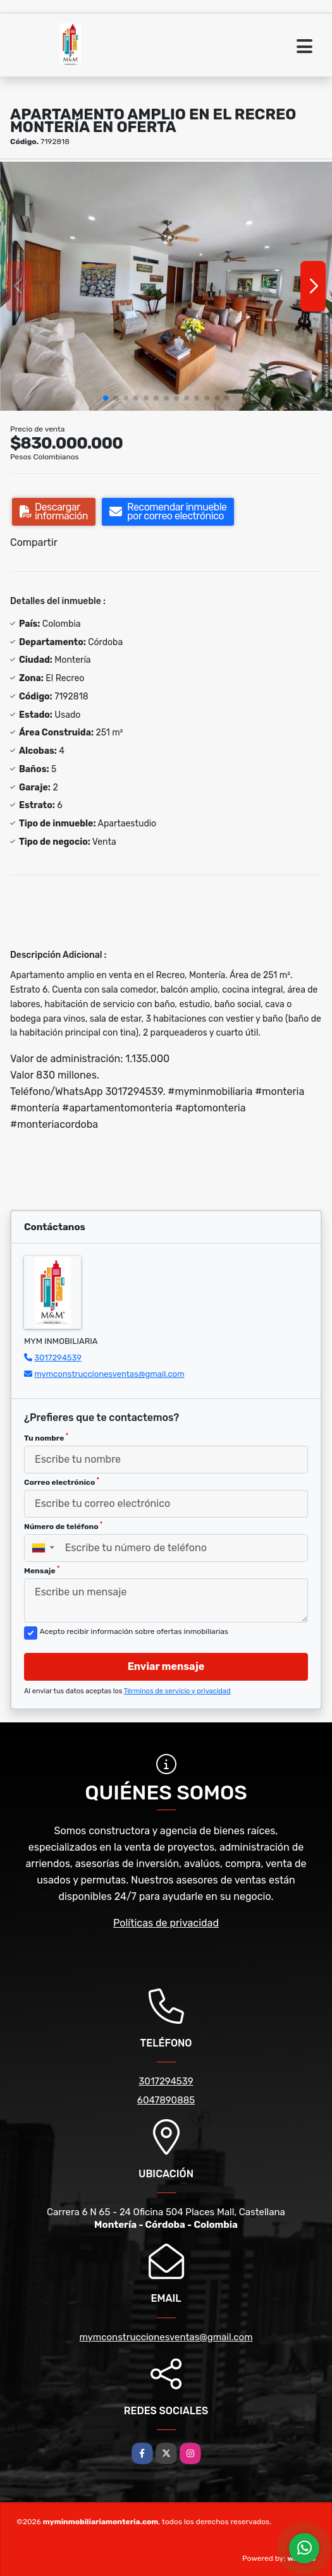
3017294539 (58, 1357)
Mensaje (41, 1570)
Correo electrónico (61, 1482)
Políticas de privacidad (166, 1923)
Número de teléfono (63, 1526)
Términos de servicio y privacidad (177, 1691)
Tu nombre (46, 1437)
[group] (166, 286)
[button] (105, 398)
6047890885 (166, 2100)
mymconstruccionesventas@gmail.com (109, 1374)
